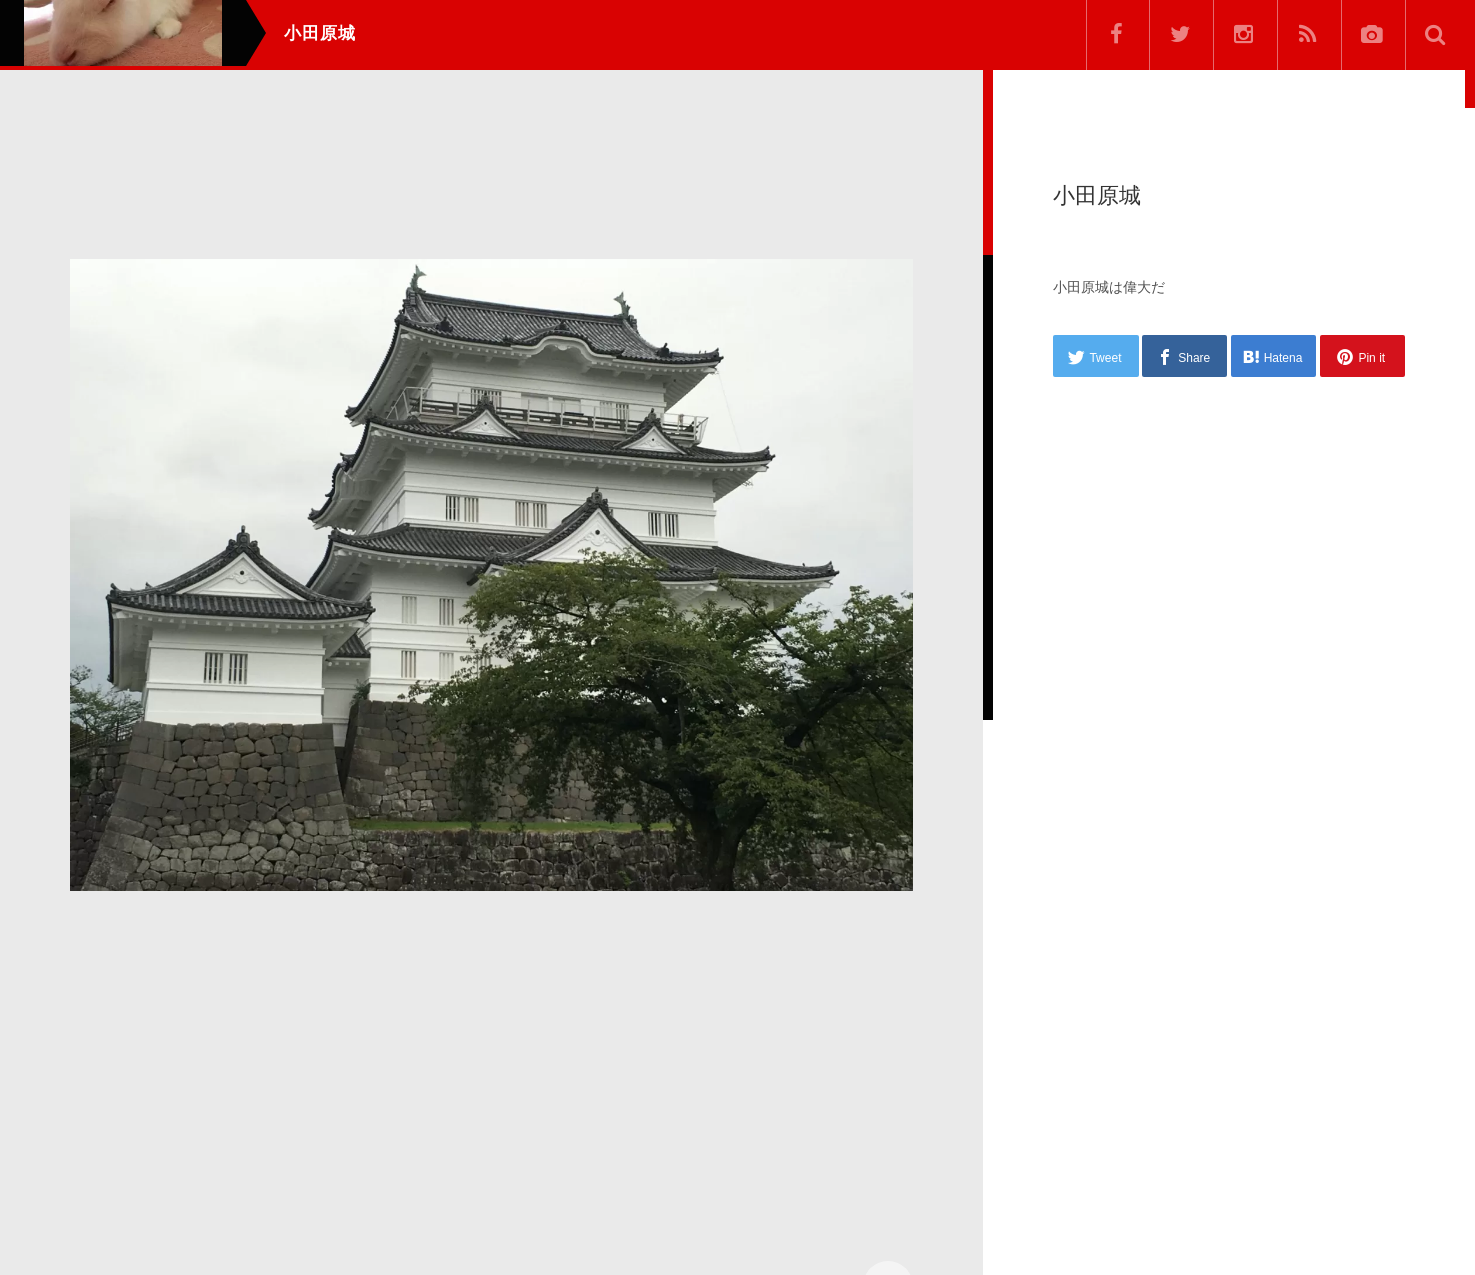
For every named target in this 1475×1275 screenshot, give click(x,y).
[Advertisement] (491, 1074)
